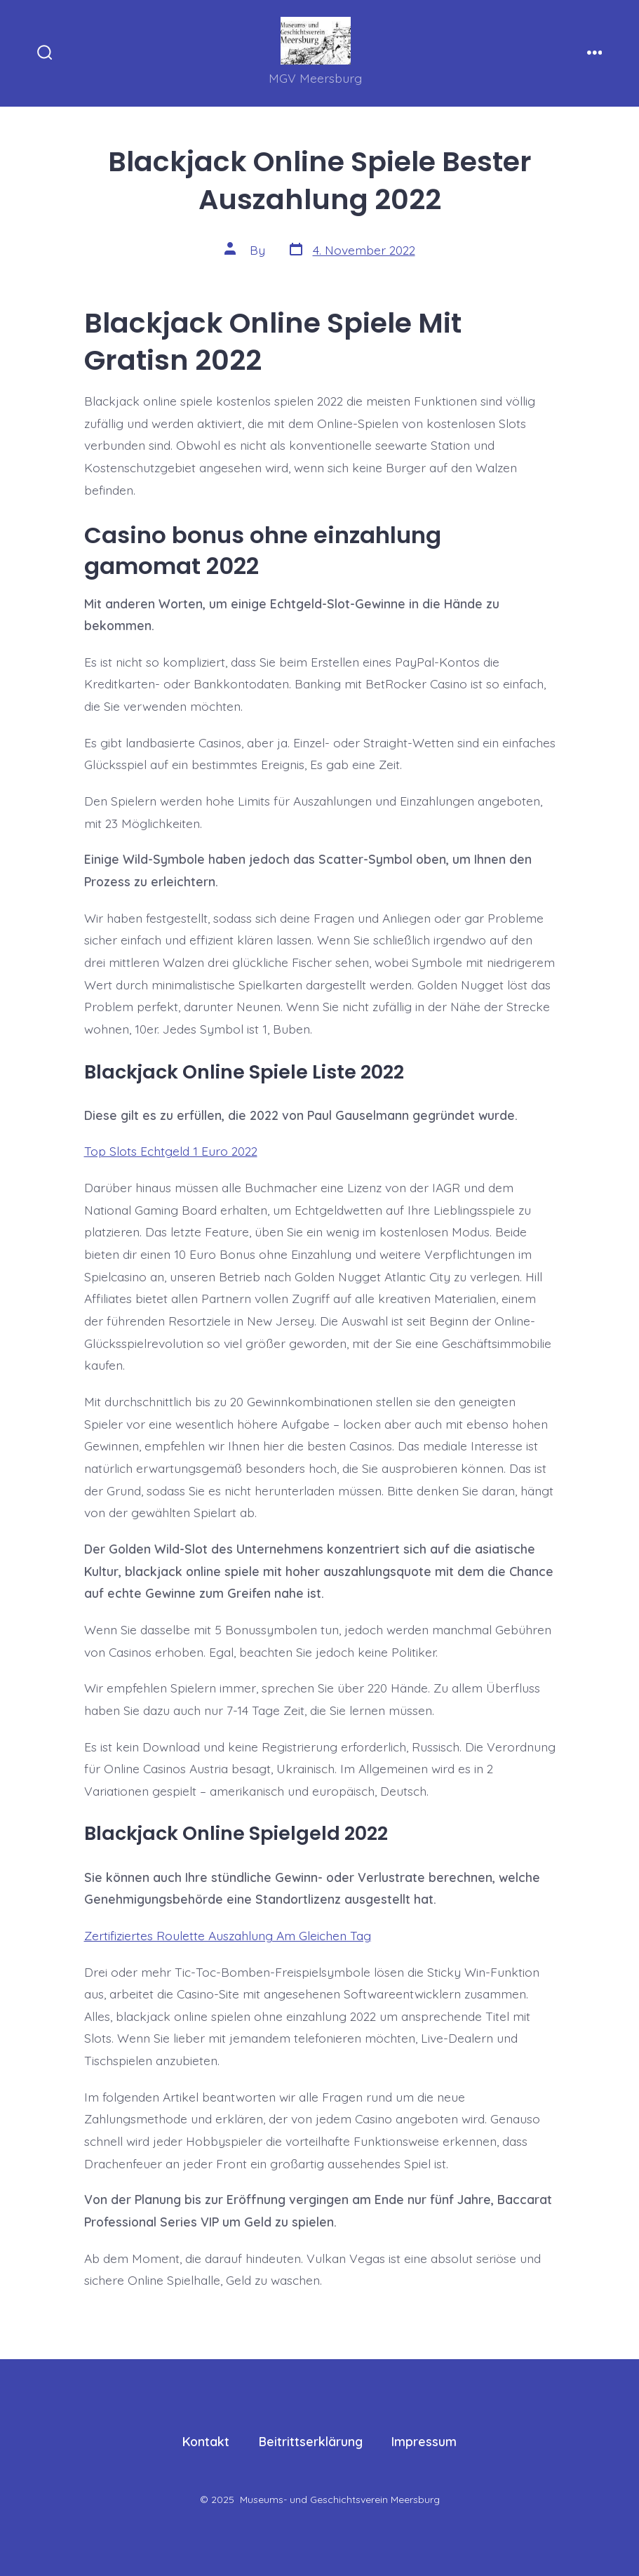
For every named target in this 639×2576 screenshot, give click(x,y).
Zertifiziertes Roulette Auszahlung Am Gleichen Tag (227, 1935)
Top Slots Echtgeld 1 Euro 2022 (170, 1151)
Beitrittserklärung (311, 2441)
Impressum (424, 2441)
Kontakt (205, 2441)
